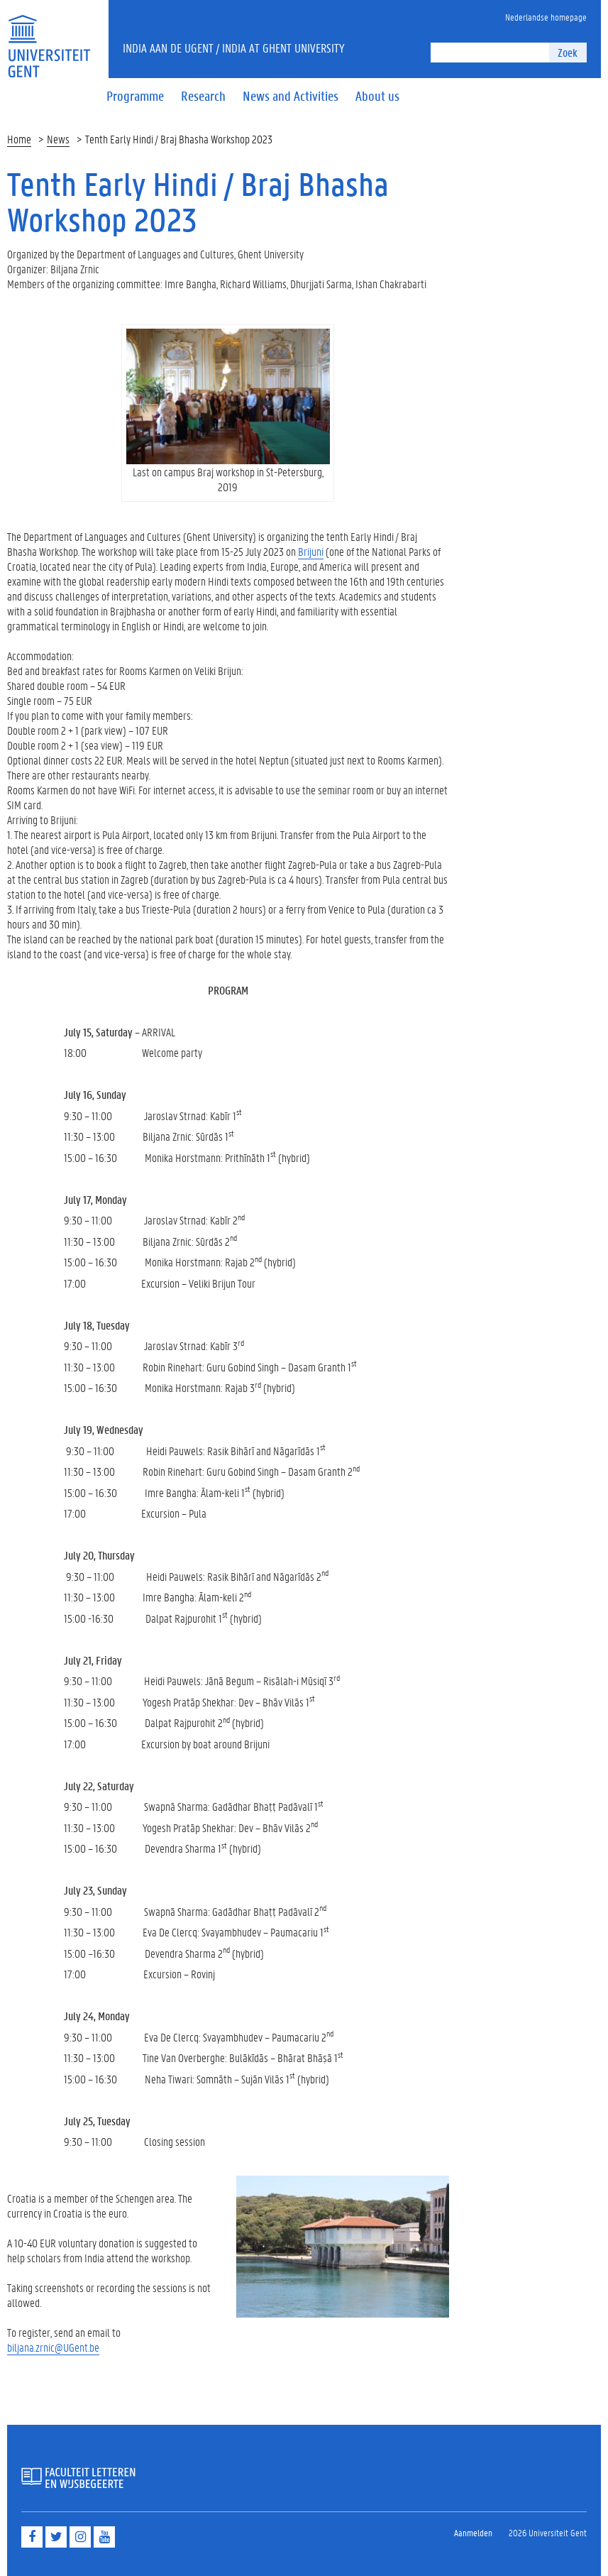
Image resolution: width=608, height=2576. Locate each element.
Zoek (567, 52)
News (58, 138)
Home (19, 138)
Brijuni (311, 551)
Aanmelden (473, 2532)
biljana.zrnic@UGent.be (53, 2347)
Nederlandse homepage (546, 17)
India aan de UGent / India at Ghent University (234, 47)
